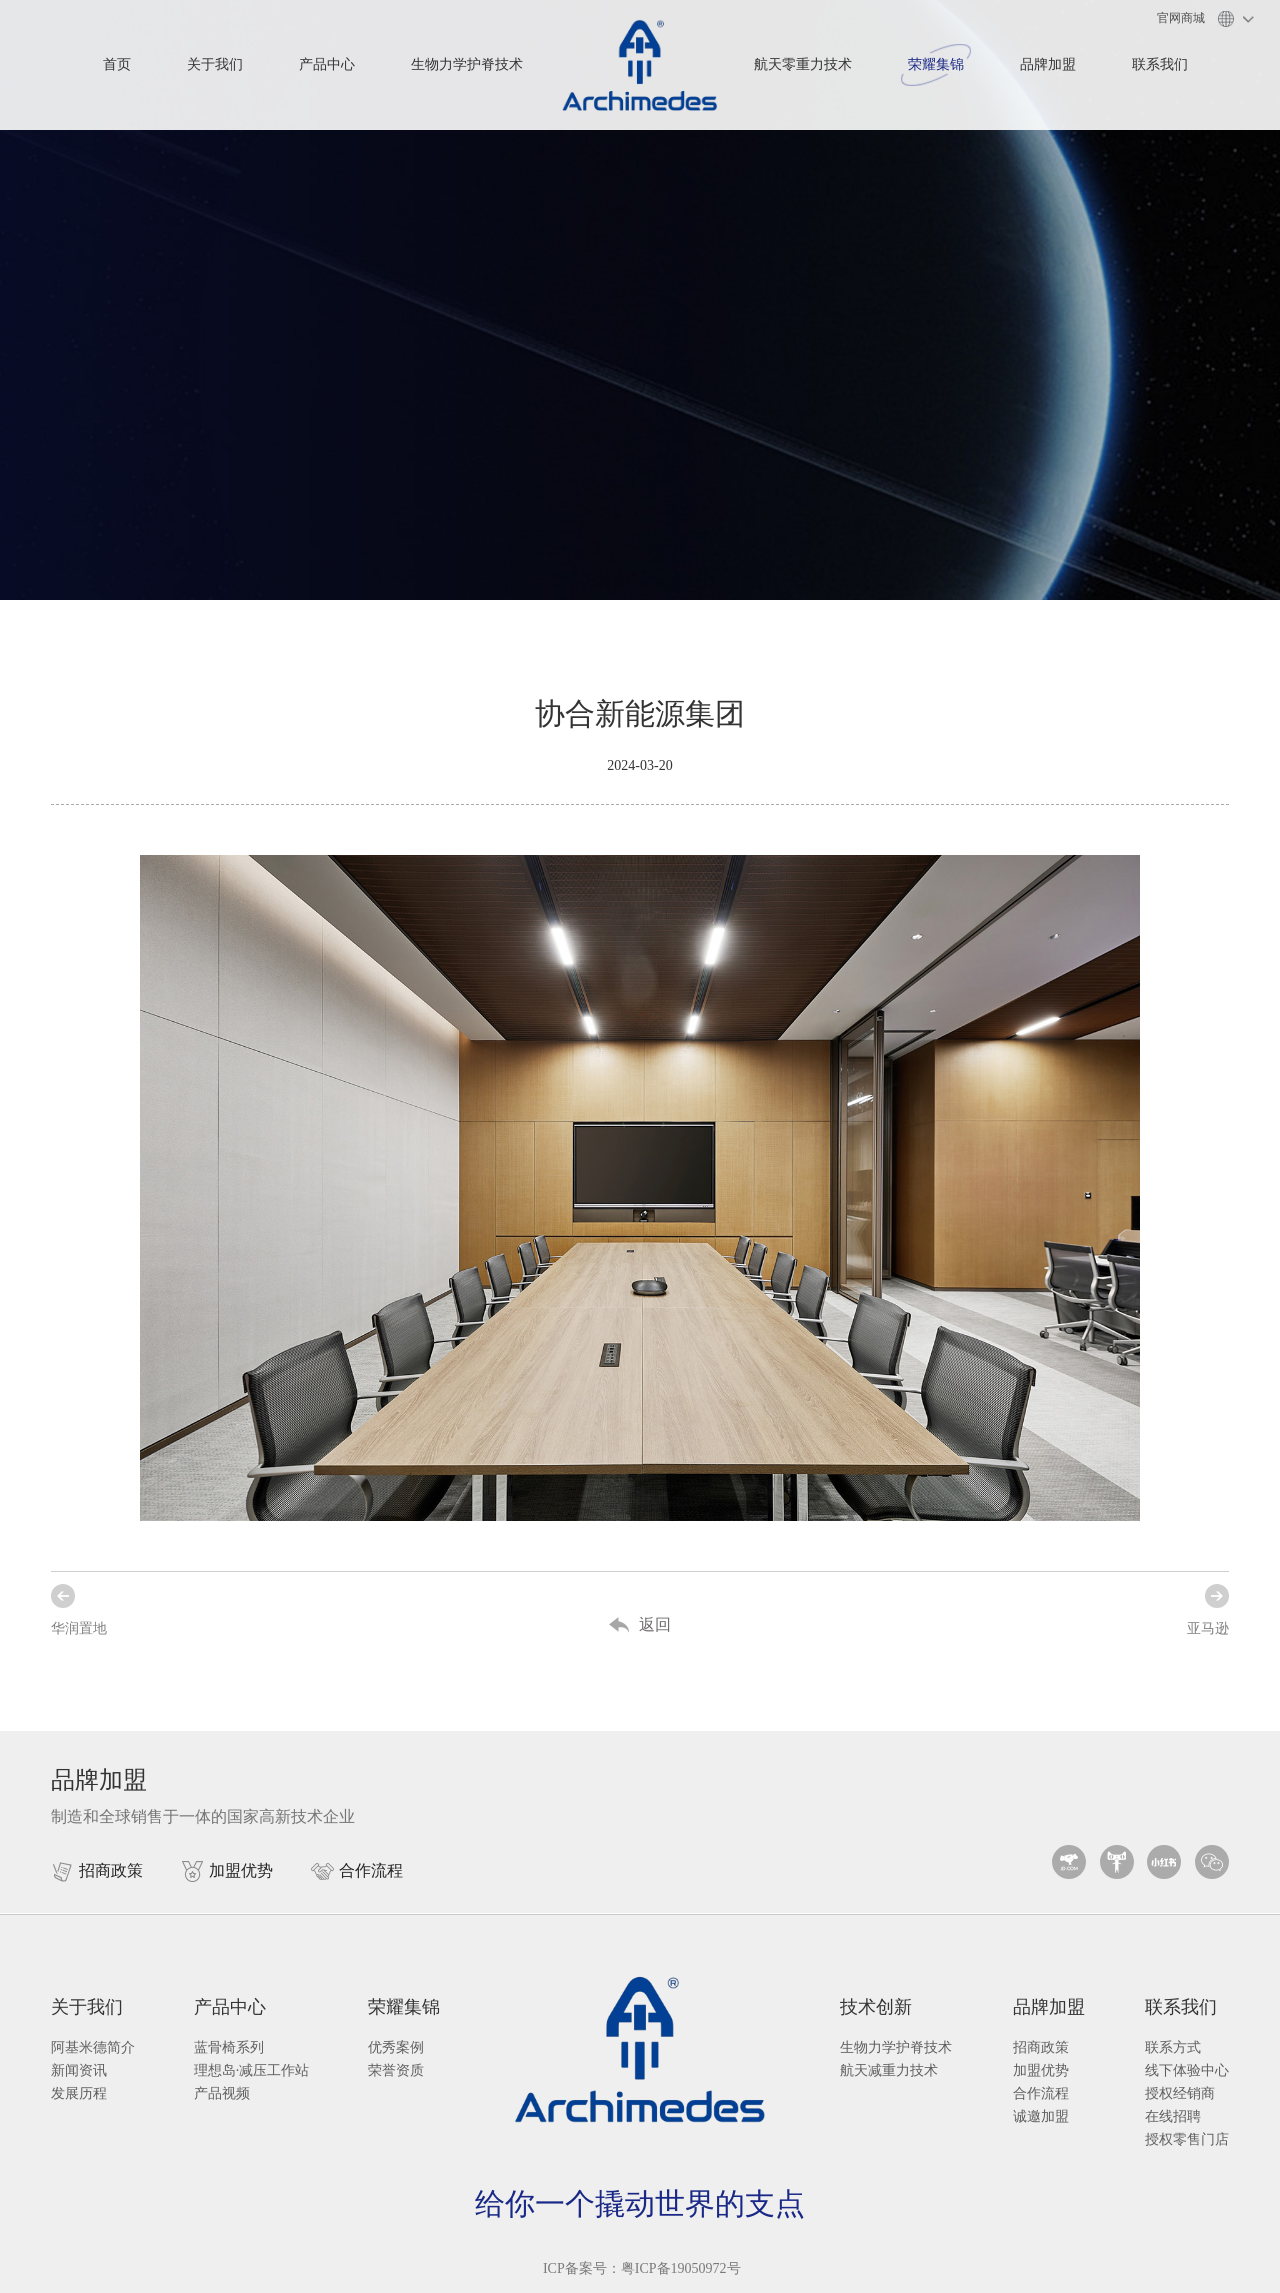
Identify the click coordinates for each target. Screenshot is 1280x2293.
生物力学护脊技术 (467, 64)
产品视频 (222, 2093)
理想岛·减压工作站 (252, 2070)
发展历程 (79, 2093)
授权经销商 (1180, 2093)
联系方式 (1173, 2047)
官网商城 (1181, 18)
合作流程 (1041, 2093)
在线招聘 (1173, 2116)
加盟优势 (1041, 2070)
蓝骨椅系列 (229, 2047)
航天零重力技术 (803, 64)
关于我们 (215, 64)
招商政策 (1041, 2047)
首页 (117, 64)
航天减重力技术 (889, 2070)
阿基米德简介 (93, 2047)
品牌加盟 (1048, 64)
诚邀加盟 (1041, 2116)
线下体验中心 (1187, 2070)
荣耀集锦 (936, 64)
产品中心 (327, 64)
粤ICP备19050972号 (681, 2268)
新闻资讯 (79, 2070)
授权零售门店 (1187, 2139)
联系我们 (1160, 64)
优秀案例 (396, 2047)
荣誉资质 (396, 2070)
